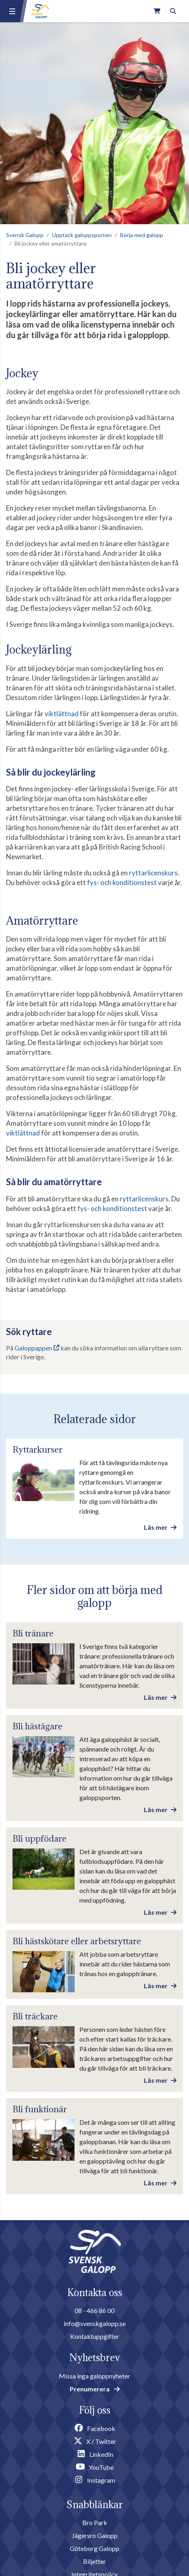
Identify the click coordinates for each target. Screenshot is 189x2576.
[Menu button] (12, 11)
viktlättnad (62, 713)
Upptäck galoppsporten (82, 234)
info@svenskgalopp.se (95, 2323)
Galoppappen (33, 1348)
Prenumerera (95, 2389)
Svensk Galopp (25, 234)
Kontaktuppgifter (94, 2336)
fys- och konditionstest (122, 882)
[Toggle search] (173, 11)
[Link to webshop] (157, 11)
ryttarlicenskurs (153, 872)
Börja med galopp (141, 234)
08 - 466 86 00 (94, 2310)
